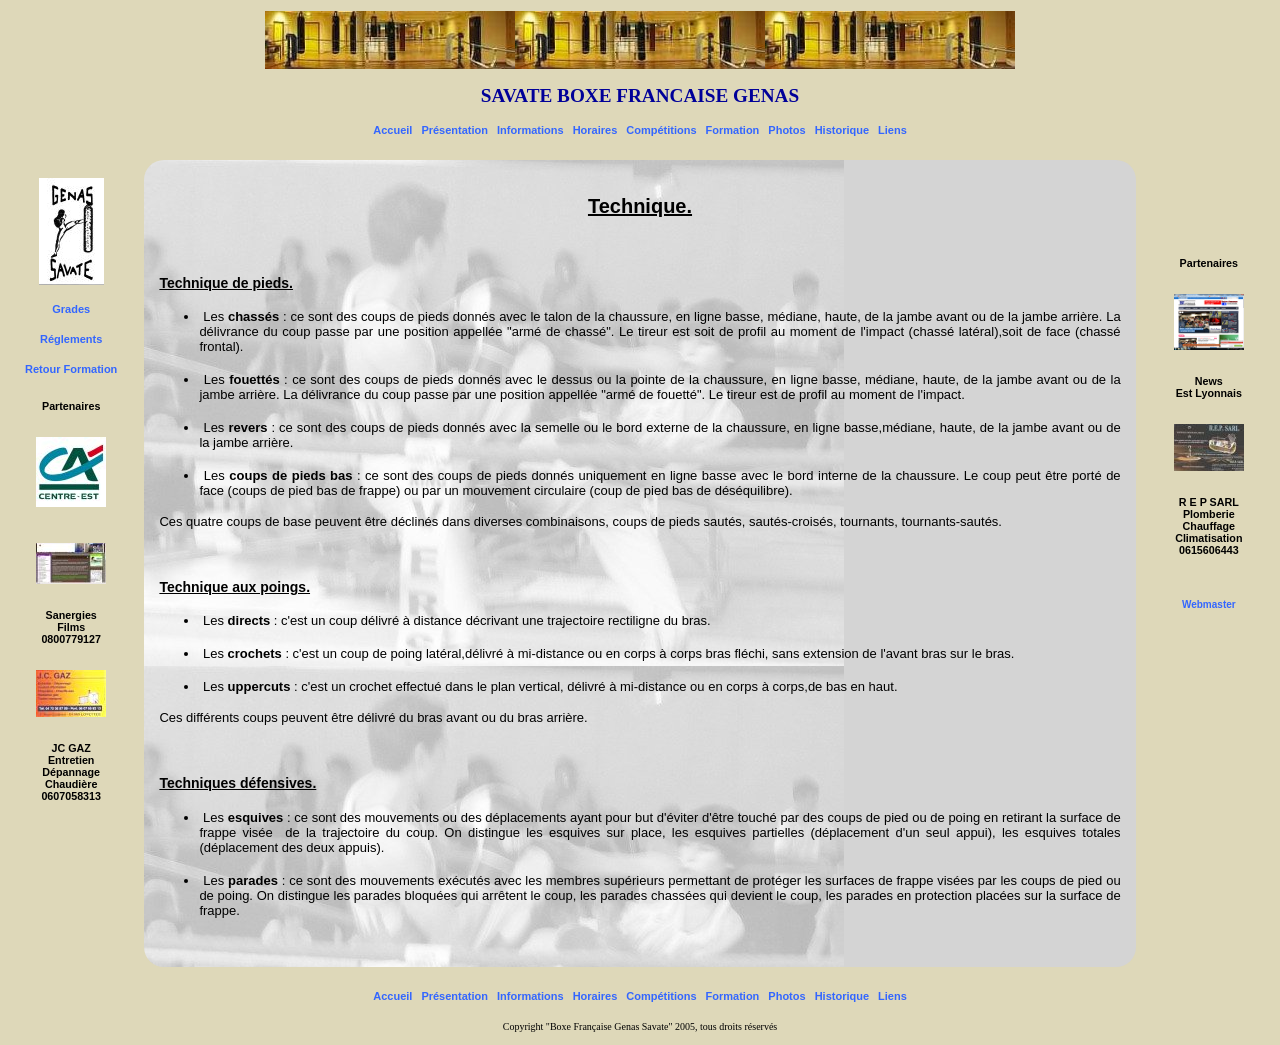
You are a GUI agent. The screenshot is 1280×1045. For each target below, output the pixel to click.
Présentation (454, 130)
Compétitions (661, 130)
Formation (733, 130)
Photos (786, 130)
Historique (842, 130)
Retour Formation (71, 369)
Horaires (595, 130)
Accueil (392, 130)
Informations (530, 130)
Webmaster (1209, 604)
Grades (71, 309)
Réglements (71, 339)
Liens (892, 130)
